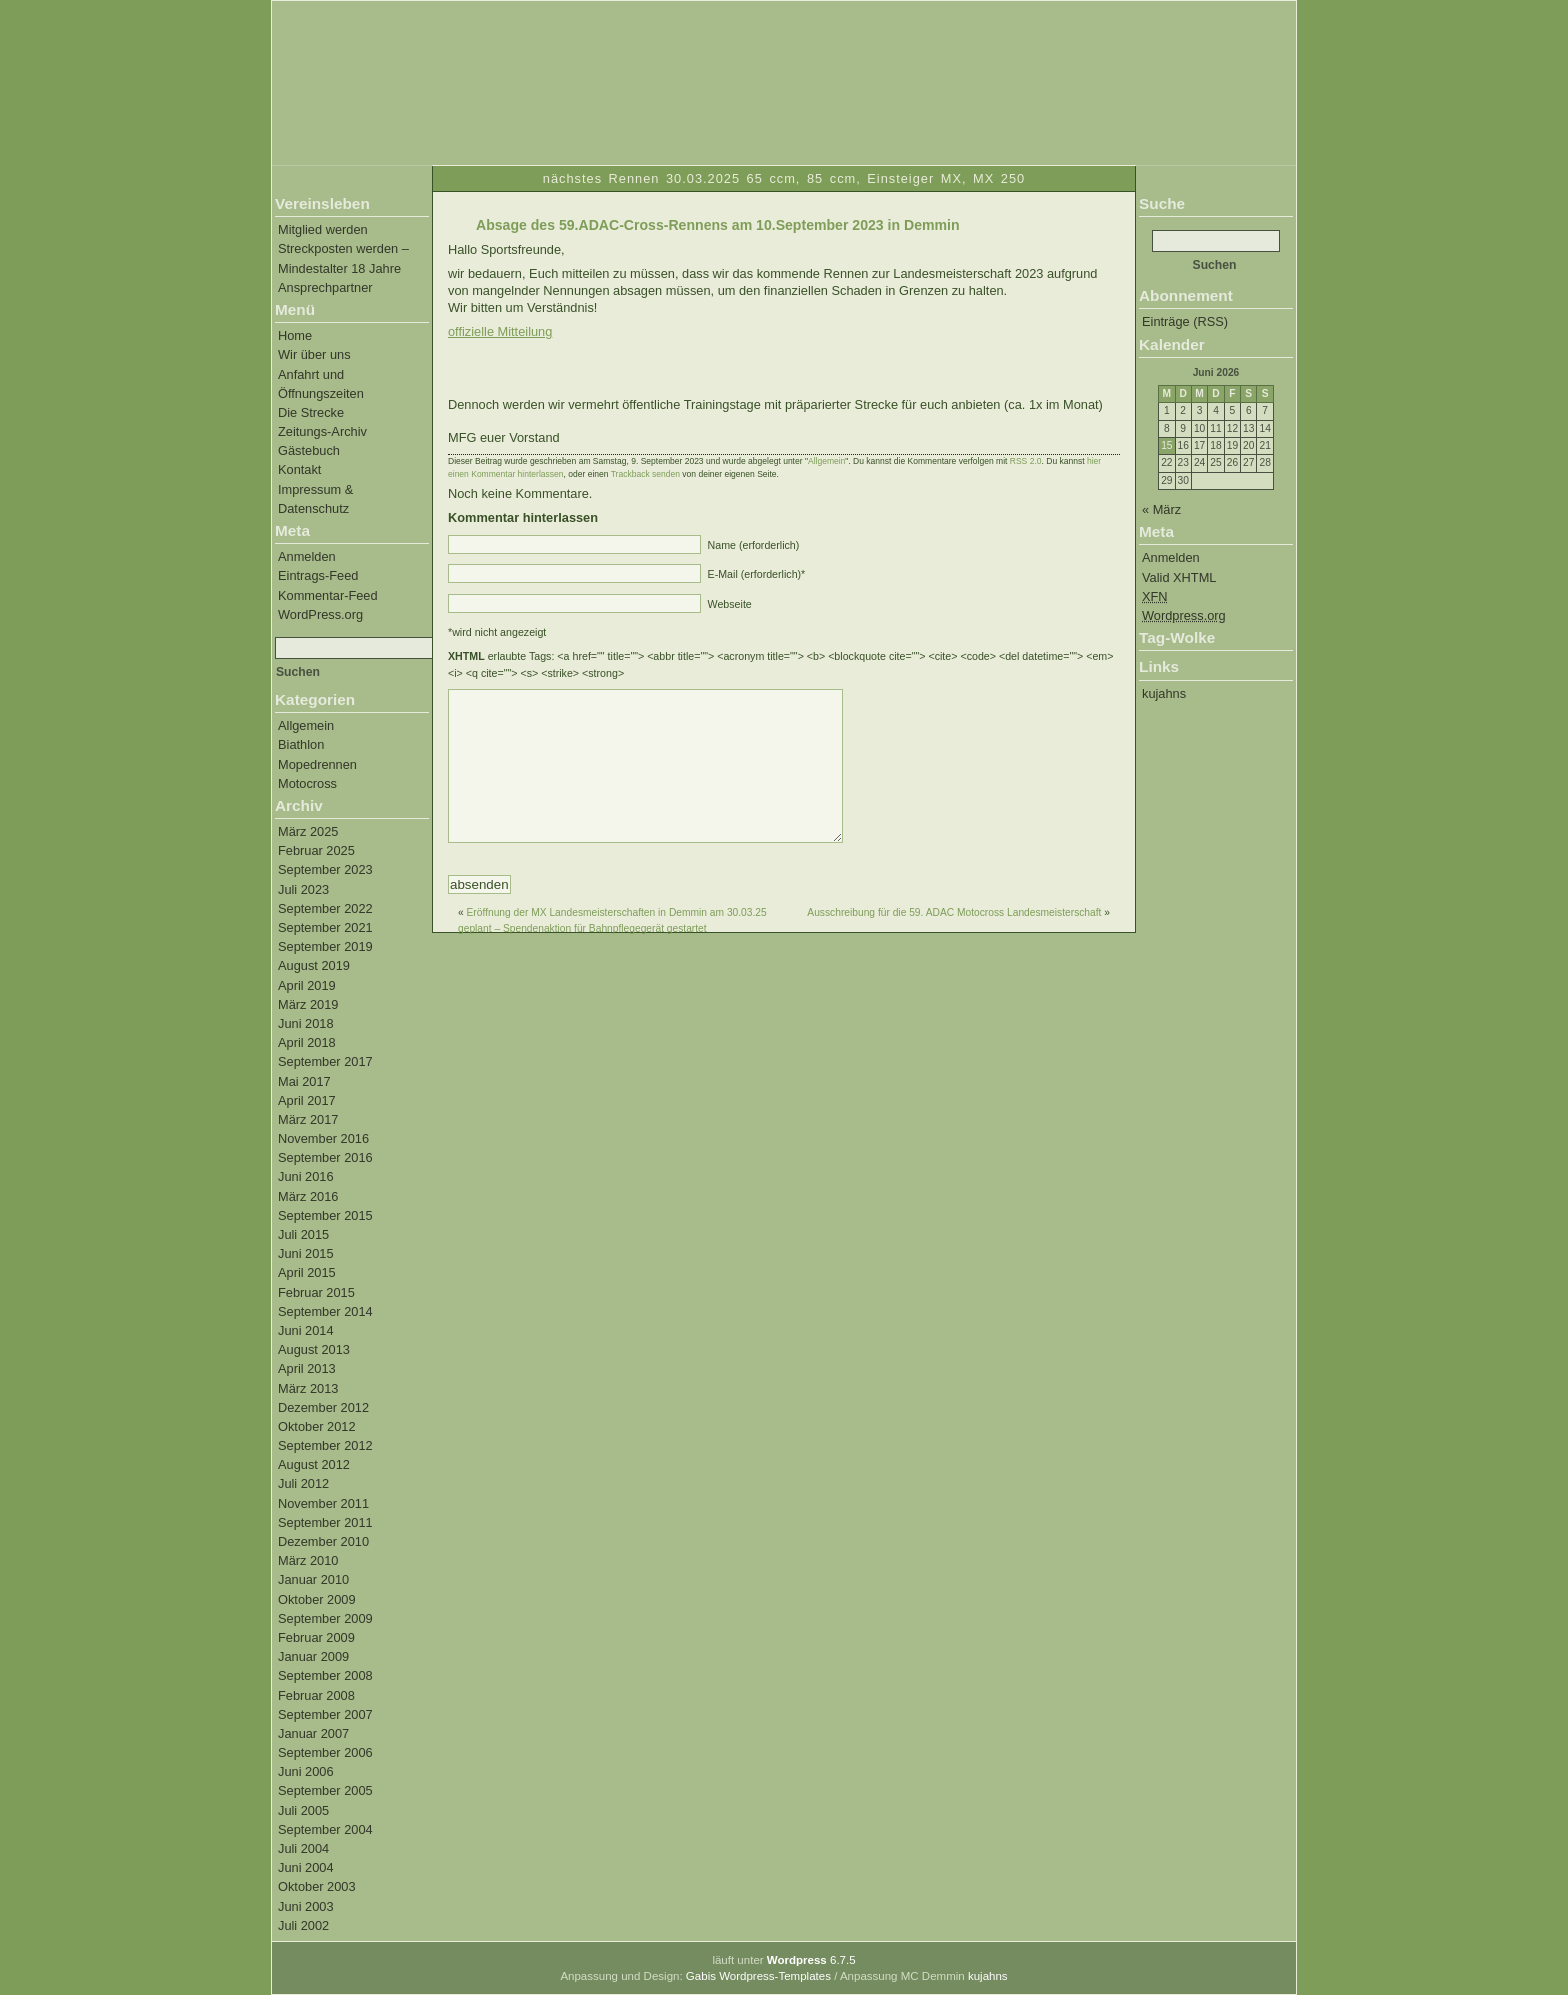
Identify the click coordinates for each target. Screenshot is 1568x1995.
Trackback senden (645, 474)
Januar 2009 (313, 1656)
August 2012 (314, 1464)
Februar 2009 (316, 1637)
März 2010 (308, 1560)
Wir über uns (314, 354)
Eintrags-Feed (318, 575)
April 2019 (307, 985)
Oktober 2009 (317, 1599)
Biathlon (301, 744)
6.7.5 (811, 1960)
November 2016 (323, 1138)
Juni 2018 (306, 1023)
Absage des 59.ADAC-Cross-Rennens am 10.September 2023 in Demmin (718, 225)
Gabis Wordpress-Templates (758, 1976)
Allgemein (306, 725)
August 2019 (314, 965)
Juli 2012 (303, 1483)
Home (295, 335)
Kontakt (299, 469)
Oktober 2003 (317, 1886)
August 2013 (314, 1349)
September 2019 (325, 946)
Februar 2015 (316, 1292)
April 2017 (307, 1100)
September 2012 (325, 1445)
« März (1161, 509)
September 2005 (325, 1790)
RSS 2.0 (1026, 461)
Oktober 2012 (317, 1426)
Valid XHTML (1179, 577)
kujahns (1164, 693)
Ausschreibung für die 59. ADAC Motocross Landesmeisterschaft (954, 942)
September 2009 (325, 1618)
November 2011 (323, 1503)
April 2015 (307, 1272)
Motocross (307, 783)
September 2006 (325, 1752)
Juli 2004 (303, 1848)
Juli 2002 (303, 1925)
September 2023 (325, 869)
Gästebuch (309, 450)
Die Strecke (311, 412)
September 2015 (325, 1215)
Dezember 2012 (323, 1407)
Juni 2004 (306, 1867)
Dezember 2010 (323, 1541)
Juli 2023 (303, 889)
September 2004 (325, 1829)
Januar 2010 (313, 1579)
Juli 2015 (303, 1234)
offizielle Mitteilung (500, 331)
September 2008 (325, 1675)
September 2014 (325, 1311)
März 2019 (308, 1004)
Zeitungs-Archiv (322, 431)
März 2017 (308, 1119)
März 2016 (308, 1196)
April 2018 (307, 1042)
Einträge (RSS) (1185, 321)
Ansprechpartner (325, 287)
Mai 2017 (304, 1081)
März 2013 (308, 1388)
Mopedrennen (317, 764)
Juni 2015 (306, 1253)
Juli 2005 (303, 1810)
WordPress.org (320, 614)
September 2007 (325, 1714)
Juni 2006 (306, 1771)
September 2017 (325, 1061)
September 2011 (325, 1522)
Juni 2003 (306, 1906)
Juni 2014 (306, 1330)
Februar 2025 (316, 850)
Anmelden (307, 556)
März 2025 (308, 831)
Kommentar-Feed (328, 595)
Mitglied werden (323, 229)
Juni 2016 (306, 1176)
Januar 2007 (313, 1733)
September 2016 (325, 1157)
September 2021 (325, 927)
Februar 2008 (316, 1695)
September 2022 (325, 908)
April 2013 (307, 1368)
